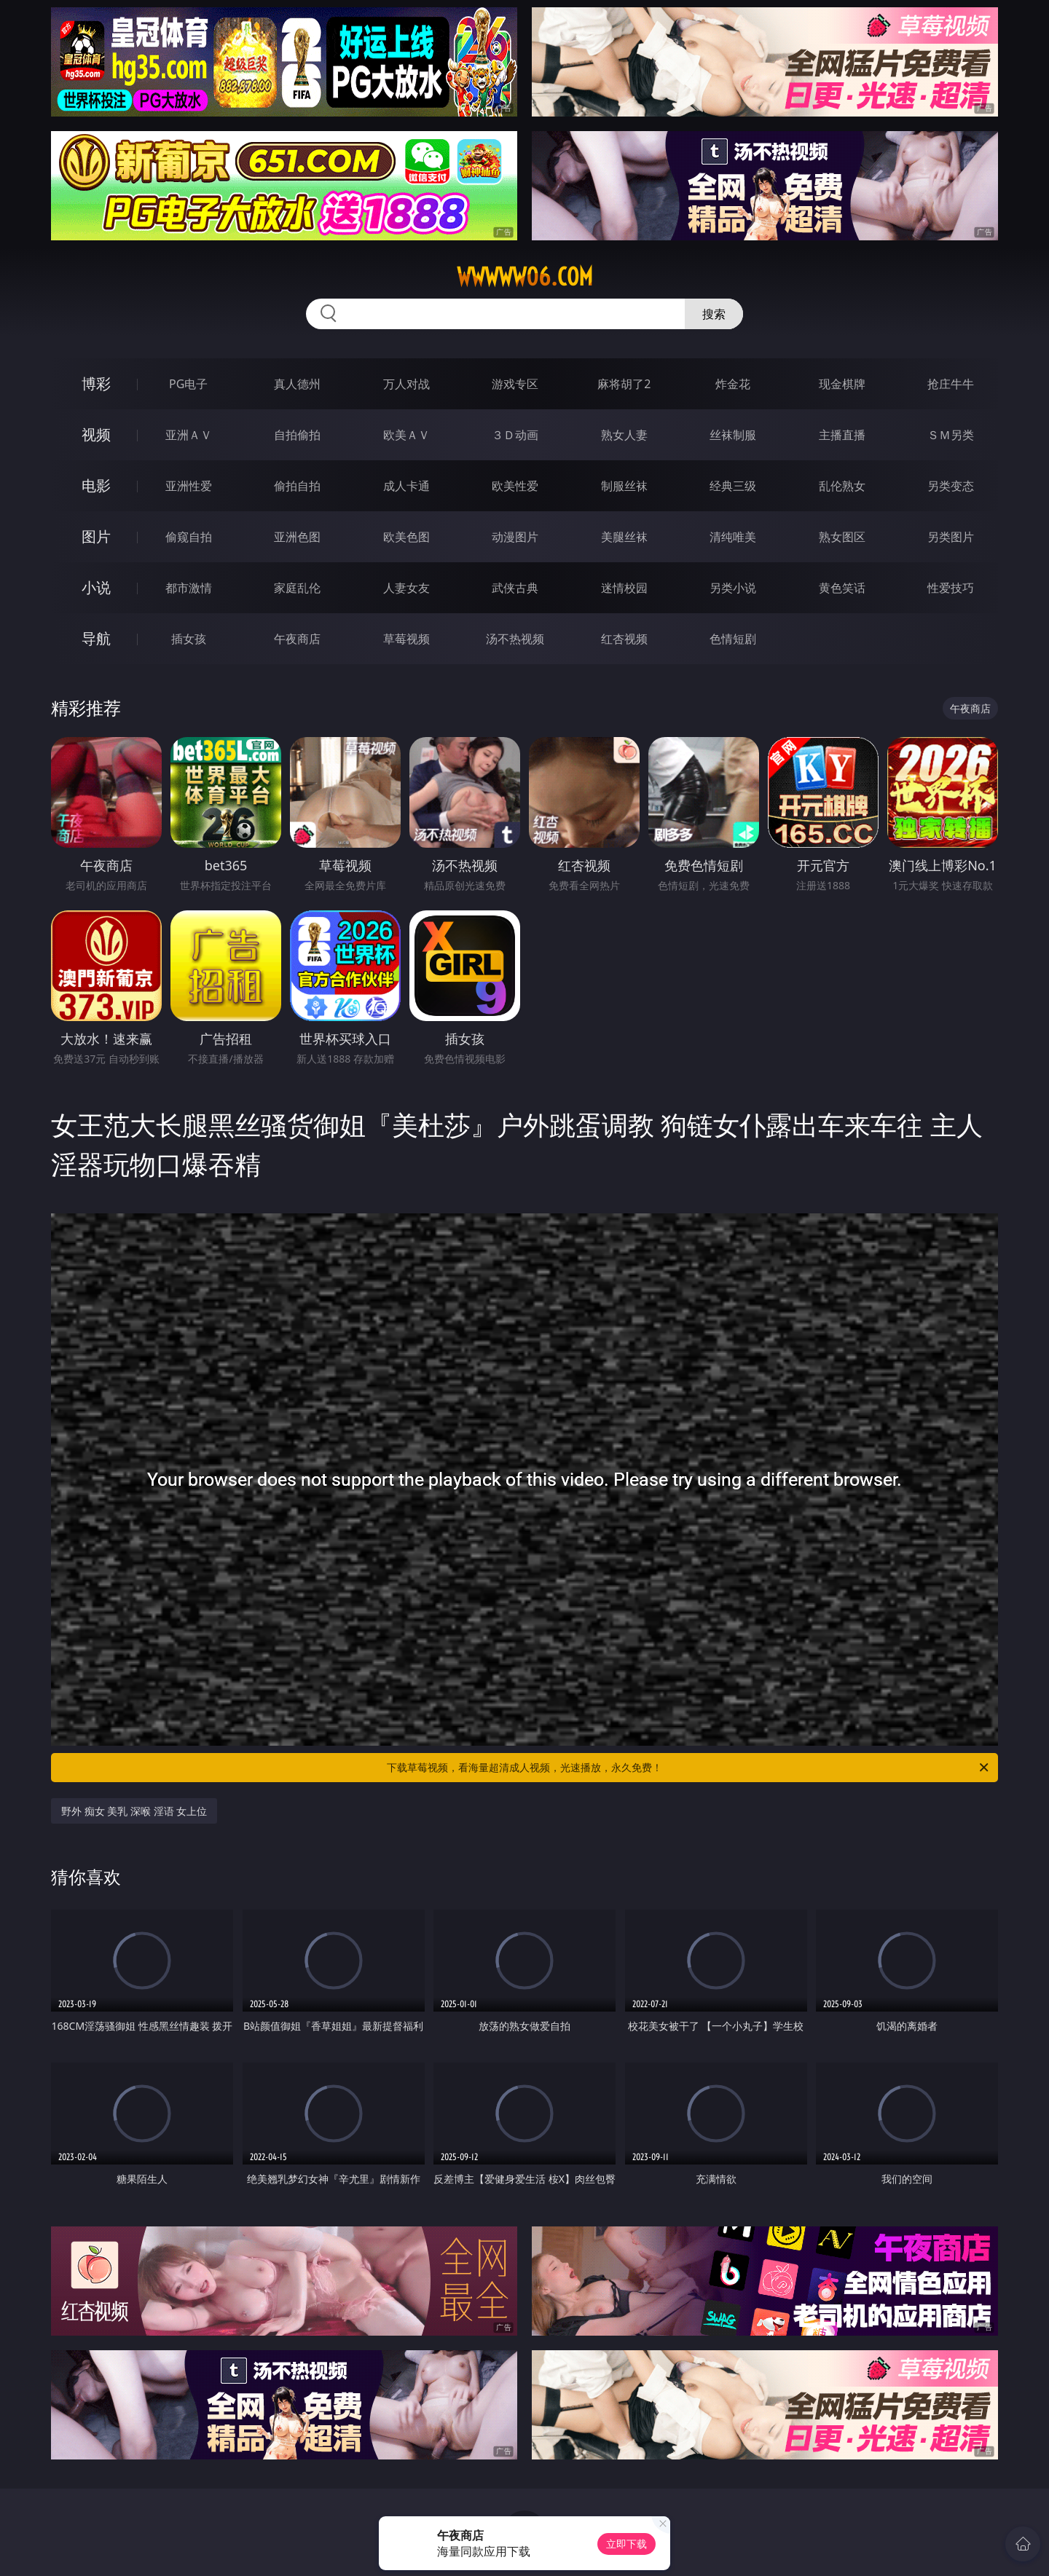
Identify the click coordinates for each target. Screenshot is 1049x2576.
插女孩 (188, 639)
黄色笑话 (842, 588)
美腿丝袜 (624, 537)
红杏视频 (624, 639)
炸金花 (732, 384)
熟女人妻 (624, 435)
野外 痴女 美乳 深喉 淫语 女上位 (134, 1811)
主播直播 (842, 435)
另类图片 (950, 537)
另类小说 (733, 588)
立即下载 (626, 2544)
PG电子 (188, 384)
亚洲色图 (297, 537)
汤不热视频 (515, 639)
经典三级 (733, 486)
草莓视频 (406, 639)
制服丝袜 (624, 486)
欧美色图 (406, 537)
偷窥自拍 (188, 537)
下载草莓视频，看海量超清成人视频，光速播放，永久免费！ (689, 1767)
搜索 (714, 314)
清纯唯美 (733, 537)
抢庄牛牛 (950, 384)
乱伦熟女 (842, 486)
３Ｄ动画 (515, 435)
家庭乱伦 (297, 588)
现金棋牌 (842, 384)
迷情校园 (624, 588)
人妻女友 (406, 588)
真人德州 (297, 384)
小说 (96, 587)
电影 (96, 485)
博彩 (96, 383)
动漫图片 (515, 537)
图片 (96, 536)
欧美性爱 (515, 486)
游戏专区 (515, 384)
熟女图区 (842, 537)
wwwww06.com (525, 276)
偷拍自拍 (297, 486)
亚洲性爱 (188, 486)
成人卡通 (406, 486)
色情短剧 (733, 639)
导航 (96, 638)
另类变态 (950, 486)
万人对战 (406, 384)
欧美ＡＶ (406, 435)
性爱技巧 (950, 588)
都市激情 (188, 588)
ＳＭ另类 (950, 435)
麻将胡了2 (624, 384)
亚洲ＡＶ (188, 435)
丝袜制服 (733, 435)
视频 (96, 434)
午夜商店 (297, 639)
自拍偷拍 (297, 435)
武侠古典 (515, 588)
